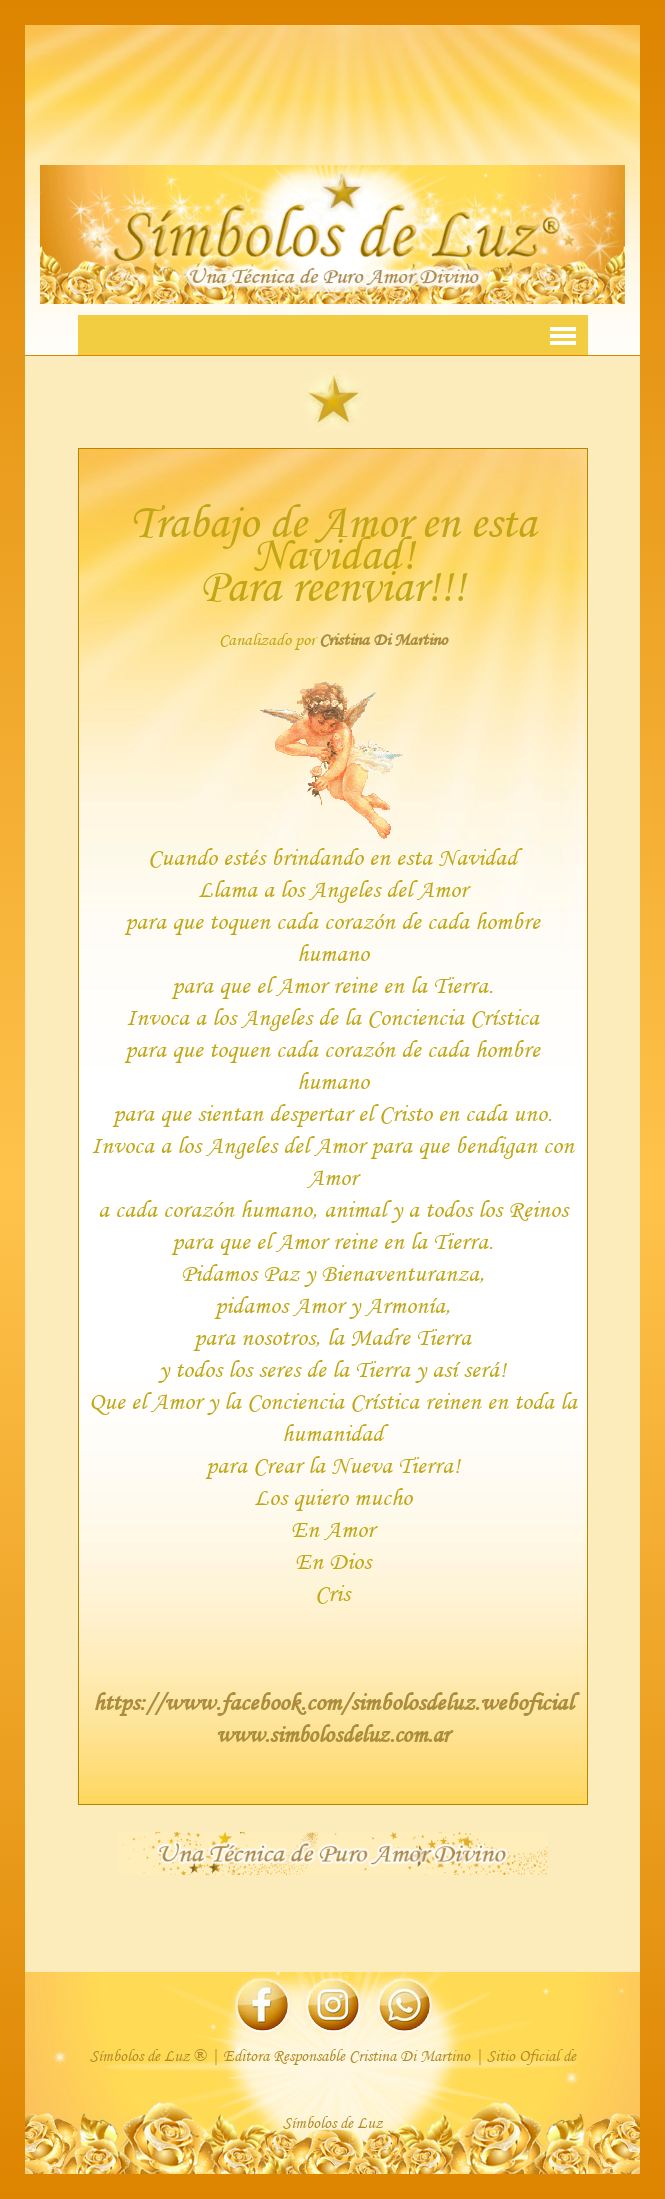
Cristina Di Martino (383, 639)
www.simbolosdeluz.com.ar (332, 1734)
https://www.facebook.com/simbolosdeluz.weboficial (333, 1701)
